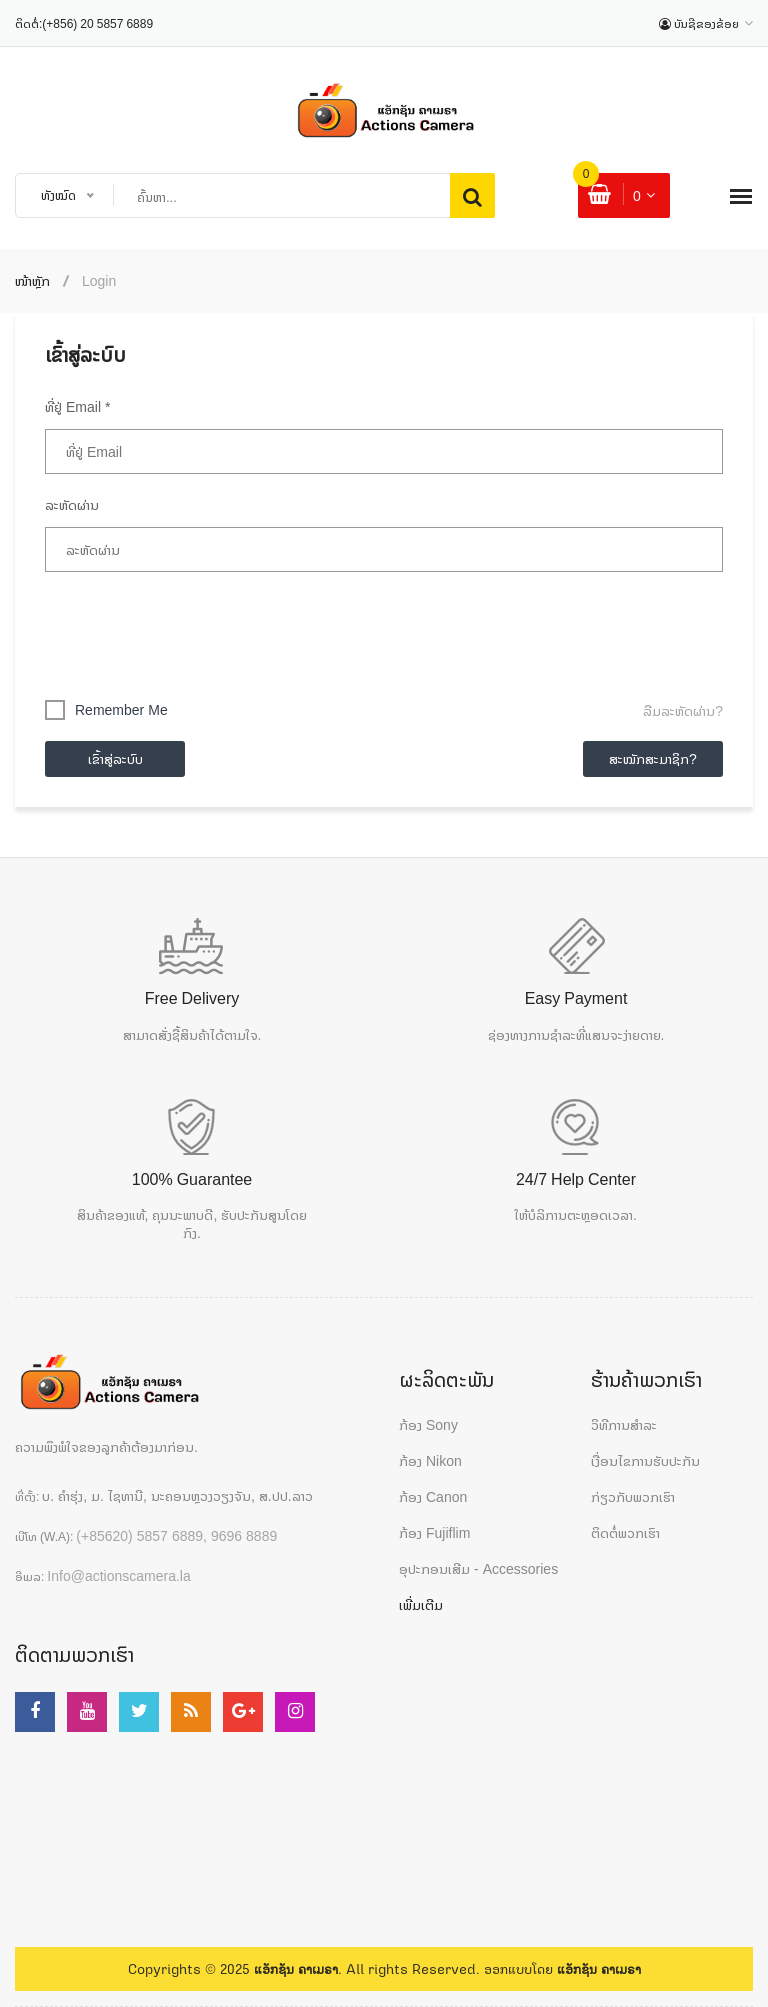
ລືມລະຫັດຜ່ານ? (683, 710)
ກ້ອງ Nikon (430, 1460)
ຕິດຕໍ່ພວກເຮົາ (625, 1532)
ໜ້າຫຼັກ (32, 280)
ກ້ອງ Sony (428, 1424)
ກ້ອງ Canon (433, 1496)
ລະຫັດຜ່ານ (72, 504)
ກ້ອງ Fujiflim (434, 1532)
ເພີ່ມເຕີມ (421, 1604)
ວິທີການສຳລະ (624, 1424)
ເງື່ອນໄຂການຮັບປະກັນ (645, 1460)
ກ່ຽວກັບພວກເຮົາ (633, 1496)
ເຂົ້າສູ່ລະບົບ (115, 758)
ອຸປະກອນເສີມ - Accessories (478, 1568)
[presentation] (197, 631)
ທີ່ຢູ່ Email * (77, 406)
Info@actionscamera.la (118, 1575)
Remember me (121, 709)
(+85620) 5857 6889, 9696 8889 (176, 1535)
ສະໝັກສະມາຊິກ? (653, 758)
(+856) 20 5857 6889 (97, 23)
